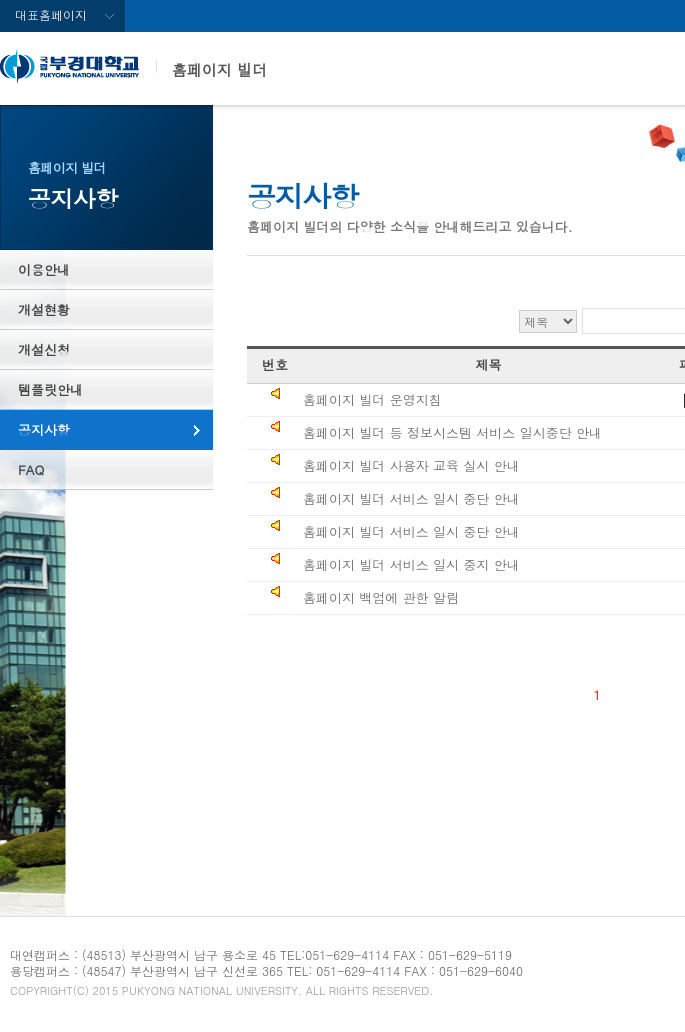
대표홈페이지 (51, 14)
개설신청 (44, 349)
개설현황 (44, 309)
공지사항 (44, 429)
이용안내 (44, 269)
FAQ (31, 469)
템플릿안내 (50, 389)
